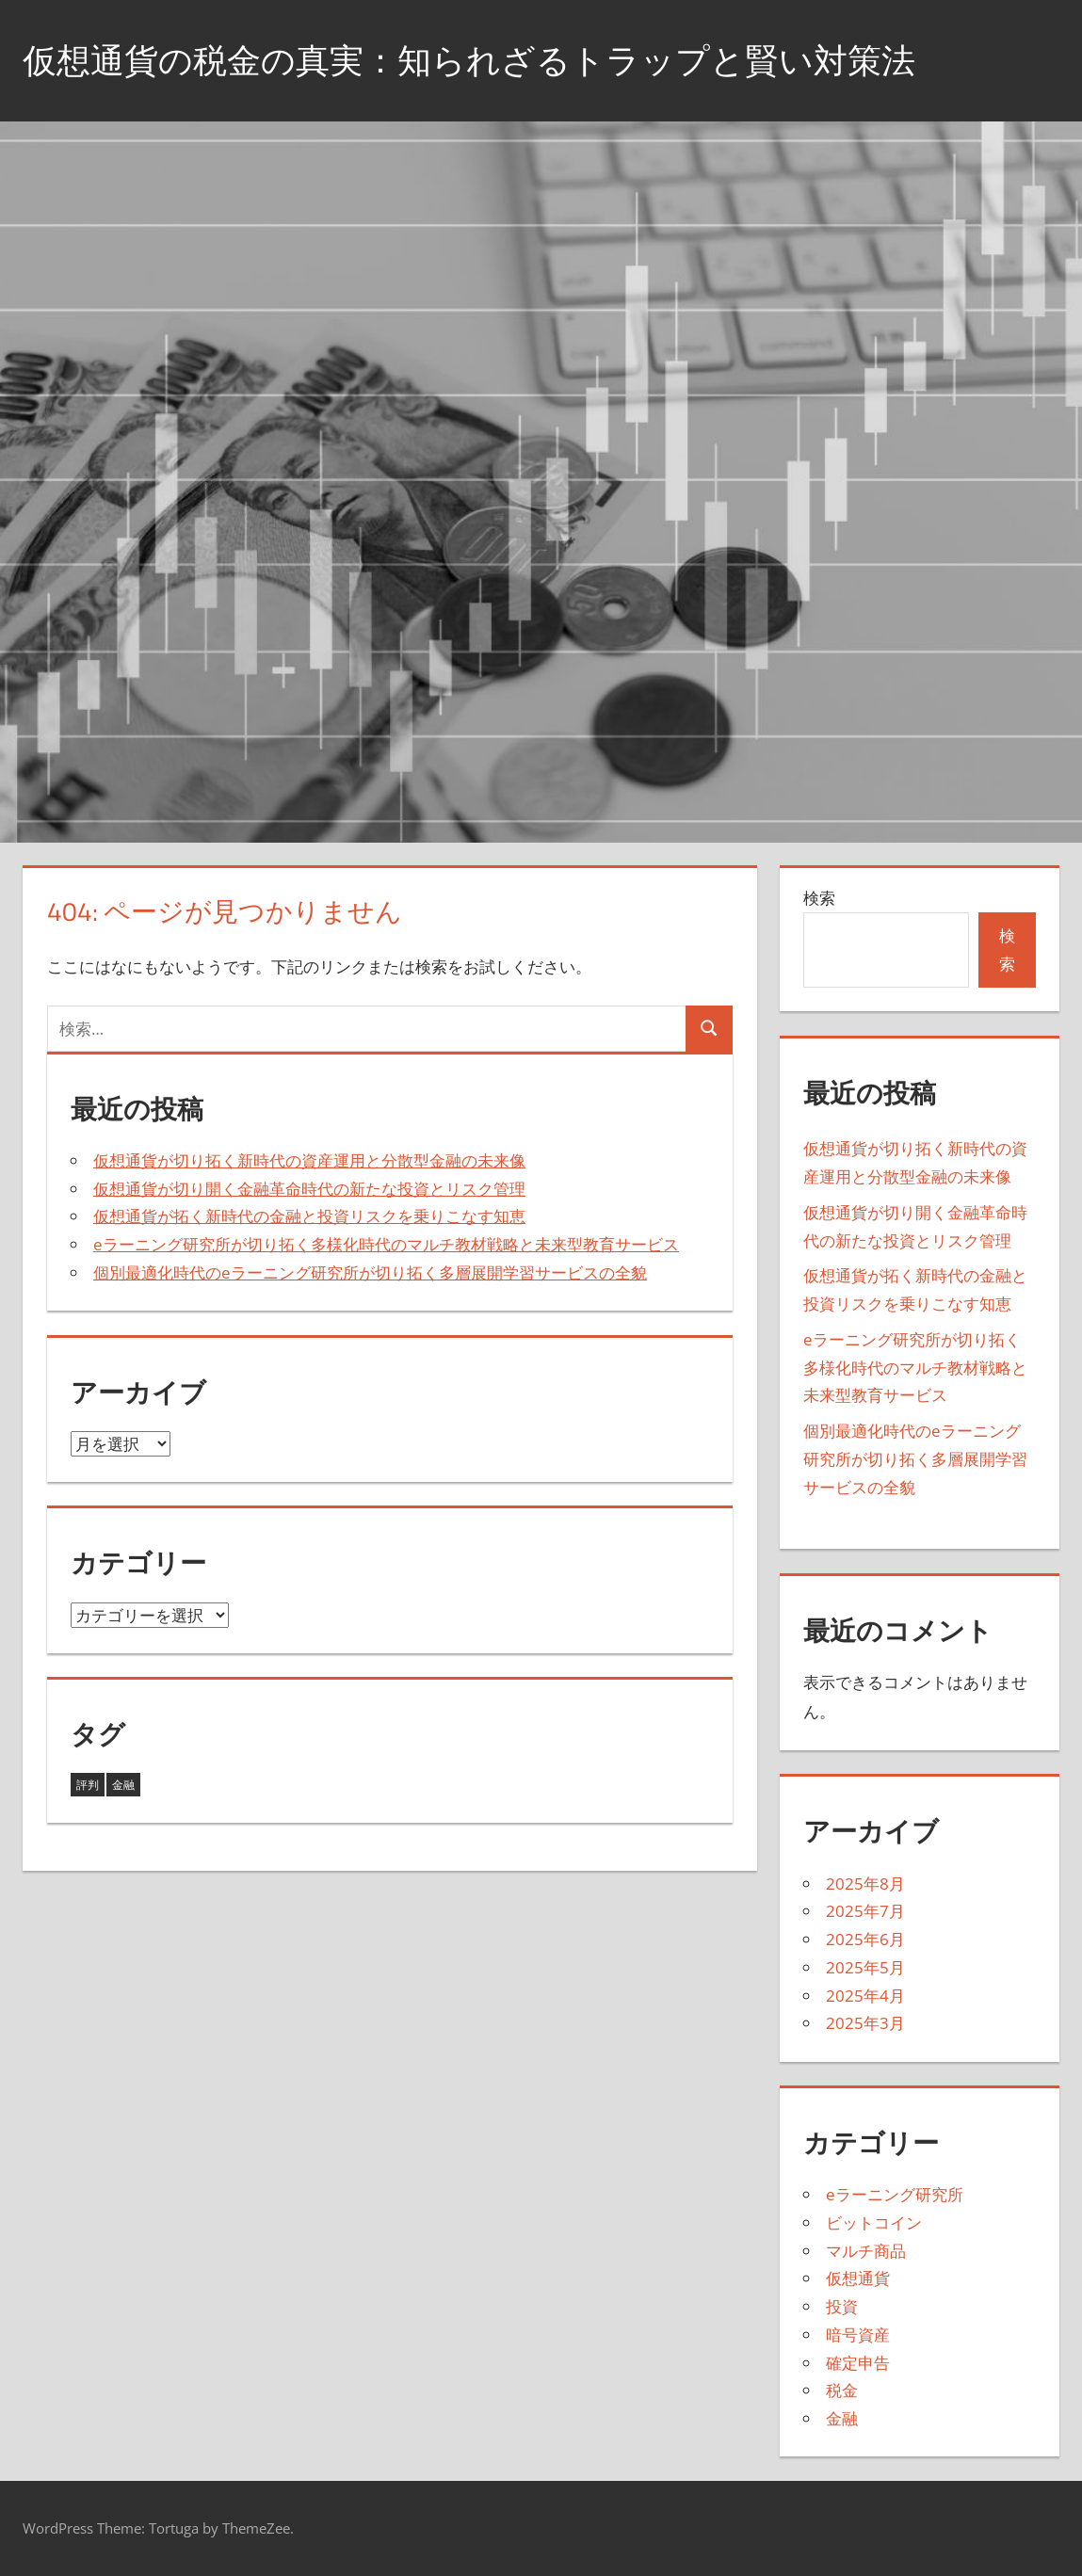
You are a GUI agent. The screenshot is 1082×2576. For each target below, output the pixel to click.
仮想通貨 (858, 2278)
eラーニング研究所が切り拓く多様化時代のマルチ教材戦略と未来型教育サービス (386, 1244)
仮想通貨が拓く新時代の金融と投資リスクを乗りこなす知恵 (309, 1216)
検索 (819, 898)
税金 (842, 2390)
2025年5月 (865, 1967)
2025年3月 (865, 2023)
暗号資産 (858, 2334)
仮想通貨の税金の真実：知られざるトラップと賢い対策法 (469, 60)
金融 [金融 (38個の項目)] (123, 1785)
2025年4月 (865, 1995)
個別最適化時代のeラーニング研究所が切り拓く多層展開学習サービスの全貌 (370, 1272)
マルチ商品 (866, 2251)
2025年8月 (865, 1883)
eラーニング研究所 (894, 2194)
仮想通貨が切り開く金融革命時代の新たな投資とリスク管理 (309, 1188)
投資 (842, 2306)
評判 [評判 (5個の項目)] (87, 1785)
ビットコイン (874, 2222)
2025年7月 (865, 1911)
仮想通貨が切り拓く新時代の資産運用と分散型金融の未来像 (309, 1160)
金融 (842, 2418)
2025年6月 (865, 1939)
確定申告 (858, 2363)
